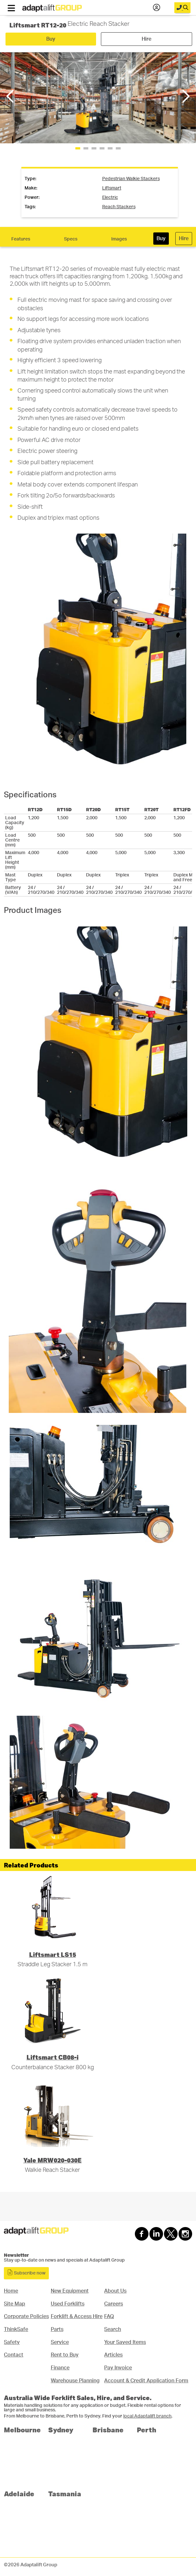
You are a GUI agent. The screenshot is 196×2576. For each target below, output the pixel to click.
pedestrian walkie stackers (131, 179)
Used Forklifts (67, 2303)
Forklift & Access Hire (77, 2316)
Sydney (60, 2429)
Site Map (14, 2303)
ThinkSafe (16, 2329)
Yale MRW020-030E (52, 2160)
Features (20, 239)
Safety (12, 2342)
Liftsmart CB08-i (53, 2057)
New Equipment (70, 2291)
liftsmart (111, 188)
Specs (70, 239)
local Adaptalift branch (147, 2416)
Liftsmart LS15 (52, 1954)
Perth (146, 2429)
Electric (110, 197)
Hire (146, 39)
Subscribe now (26, 2272)
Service (60, 2342)
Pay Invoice (118, 2367)
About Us (115, 2291)
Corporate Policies (26, 2316)
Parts (57, 2329)
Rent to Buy (65, 2354)
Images (119, 239)
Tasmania (64, 2493)
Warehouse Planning (75, 2380)
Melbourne (22, 2429)
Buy (50, 39)
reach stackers (119, 207)
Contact (13, 2354)
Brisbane (108, 2429)
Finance (60, 2367)
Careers (113, 2303)
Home (11, 2291)
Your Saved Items (125, 2342)
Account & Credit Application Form (146, 2380)
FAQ (109, 2316)
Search (112, 2329)
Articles (113, 2354)
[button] (185, 96)
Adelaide (19, 2493)
